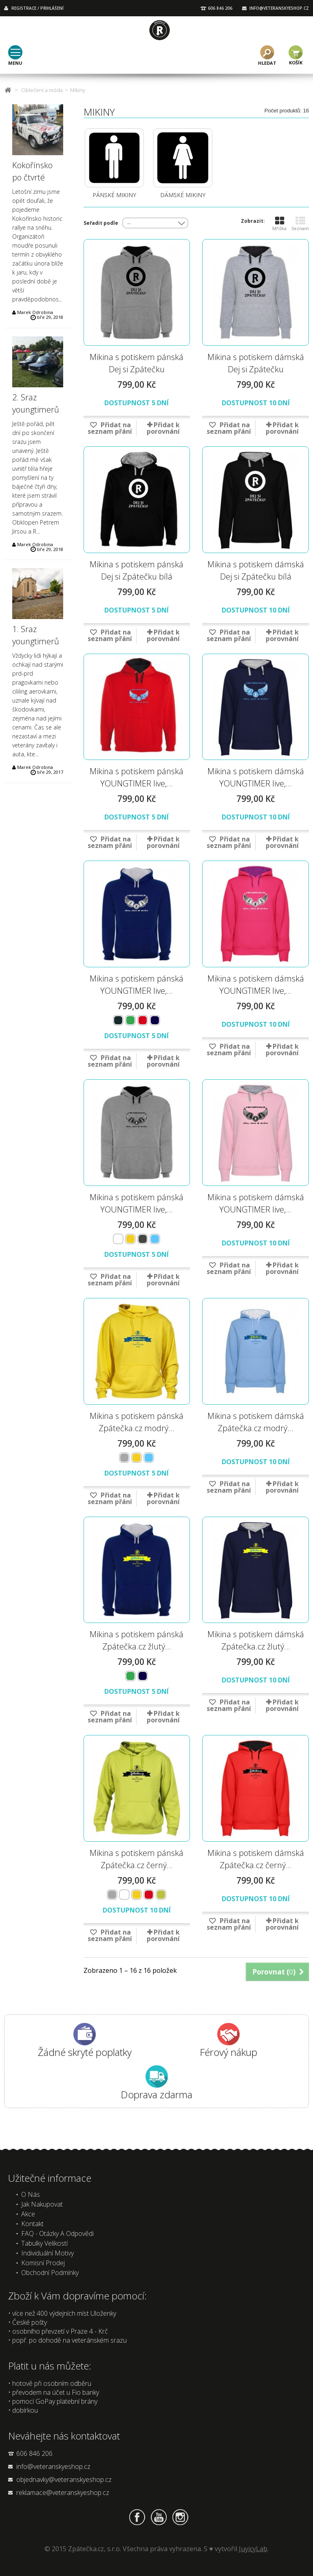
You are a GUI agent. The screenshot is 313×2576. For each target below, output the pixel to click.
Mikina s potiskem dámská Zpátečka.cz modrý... (255, 1422)
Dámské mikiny (182, 195)
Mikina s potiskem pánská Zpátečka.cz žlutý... (136, 1640)
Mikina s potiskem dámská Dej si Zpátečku (255, 363)
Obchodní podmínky (50, 2272)
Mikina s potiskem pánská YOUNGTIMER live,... (136, 777)
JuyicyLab (253, 2548)
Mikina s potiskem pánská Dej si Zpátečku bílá (136, 570)
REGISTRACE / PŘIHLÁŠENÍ (37, 8)
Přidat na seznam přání (110, 428)
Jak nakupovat (42, 2204)
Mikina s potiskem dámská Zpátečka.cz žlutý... (255, 1640)
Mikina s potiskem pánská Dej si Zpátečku (136, 363)
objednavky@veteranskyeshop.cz (64, 2479)
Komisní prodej (43, 2262)
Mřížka (279, 223)
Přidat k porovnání (163, 428)
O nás (30, 2194)
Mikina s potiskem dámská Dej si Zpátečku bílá (255, 570)
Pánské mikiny (114, 195)
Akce (28, 2213)
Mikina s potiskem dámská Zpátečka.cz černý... (255, 1859)
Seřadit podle (101, 223)
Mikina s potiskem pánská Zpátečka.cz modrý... (136, 1422)
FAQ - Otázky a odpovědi (57, 2233)
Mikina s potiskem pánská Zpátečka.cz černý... (136, 1859)
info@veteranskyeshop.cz (53, 2466)
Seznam (300, 223)
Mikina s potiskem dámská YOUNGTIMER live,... (255, 777)
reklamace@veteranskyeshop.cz (62, 2492)
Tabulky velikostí (44, 2243)
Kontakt (32, 2223)
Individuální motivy (47, 2253)
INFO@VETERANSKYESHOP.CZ (279, 8)
